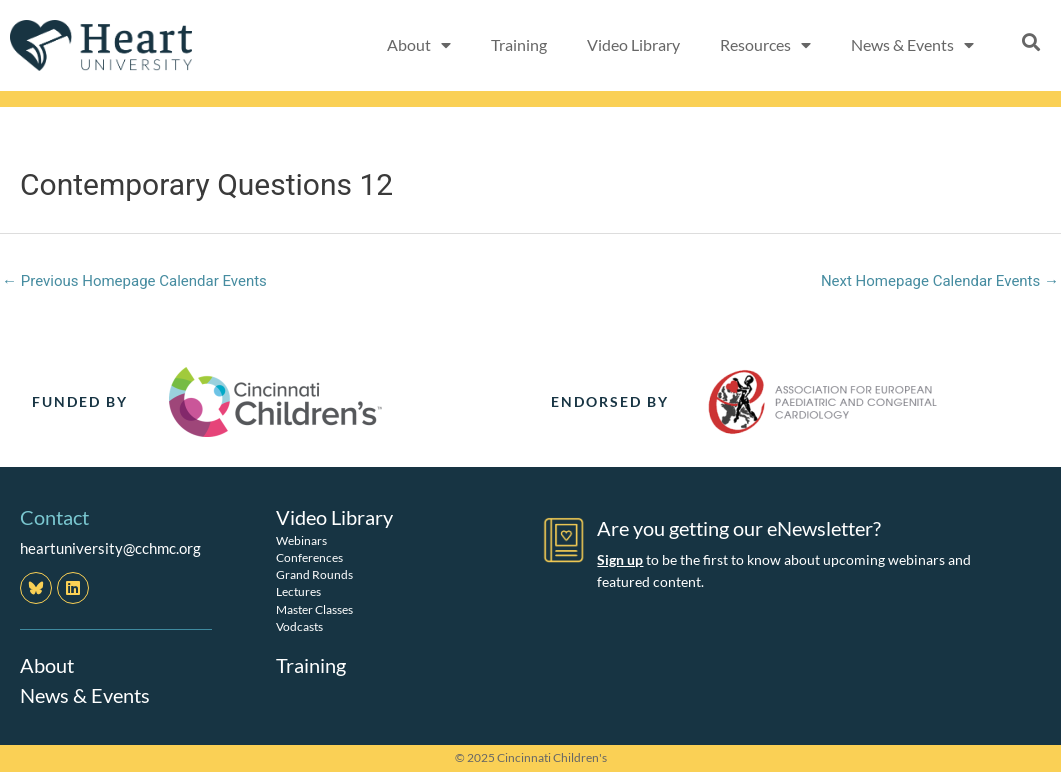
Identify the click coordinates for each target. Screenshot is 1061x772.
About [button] (419, 45)
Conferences (309, 557)
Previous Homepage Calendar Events (134, 281)
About (47, 665)
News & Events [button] (912, 45)
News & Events (85, 695)
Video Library (633, 44)
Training (519, 44)
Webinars (301, 540)
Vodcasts (299, 626)
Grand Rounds (314, 574)
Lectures (298, 591)
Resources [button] (765, 45)
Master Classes (314, 609)
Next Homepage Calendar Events (940, 281)
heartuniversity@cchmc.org (110, 548)
